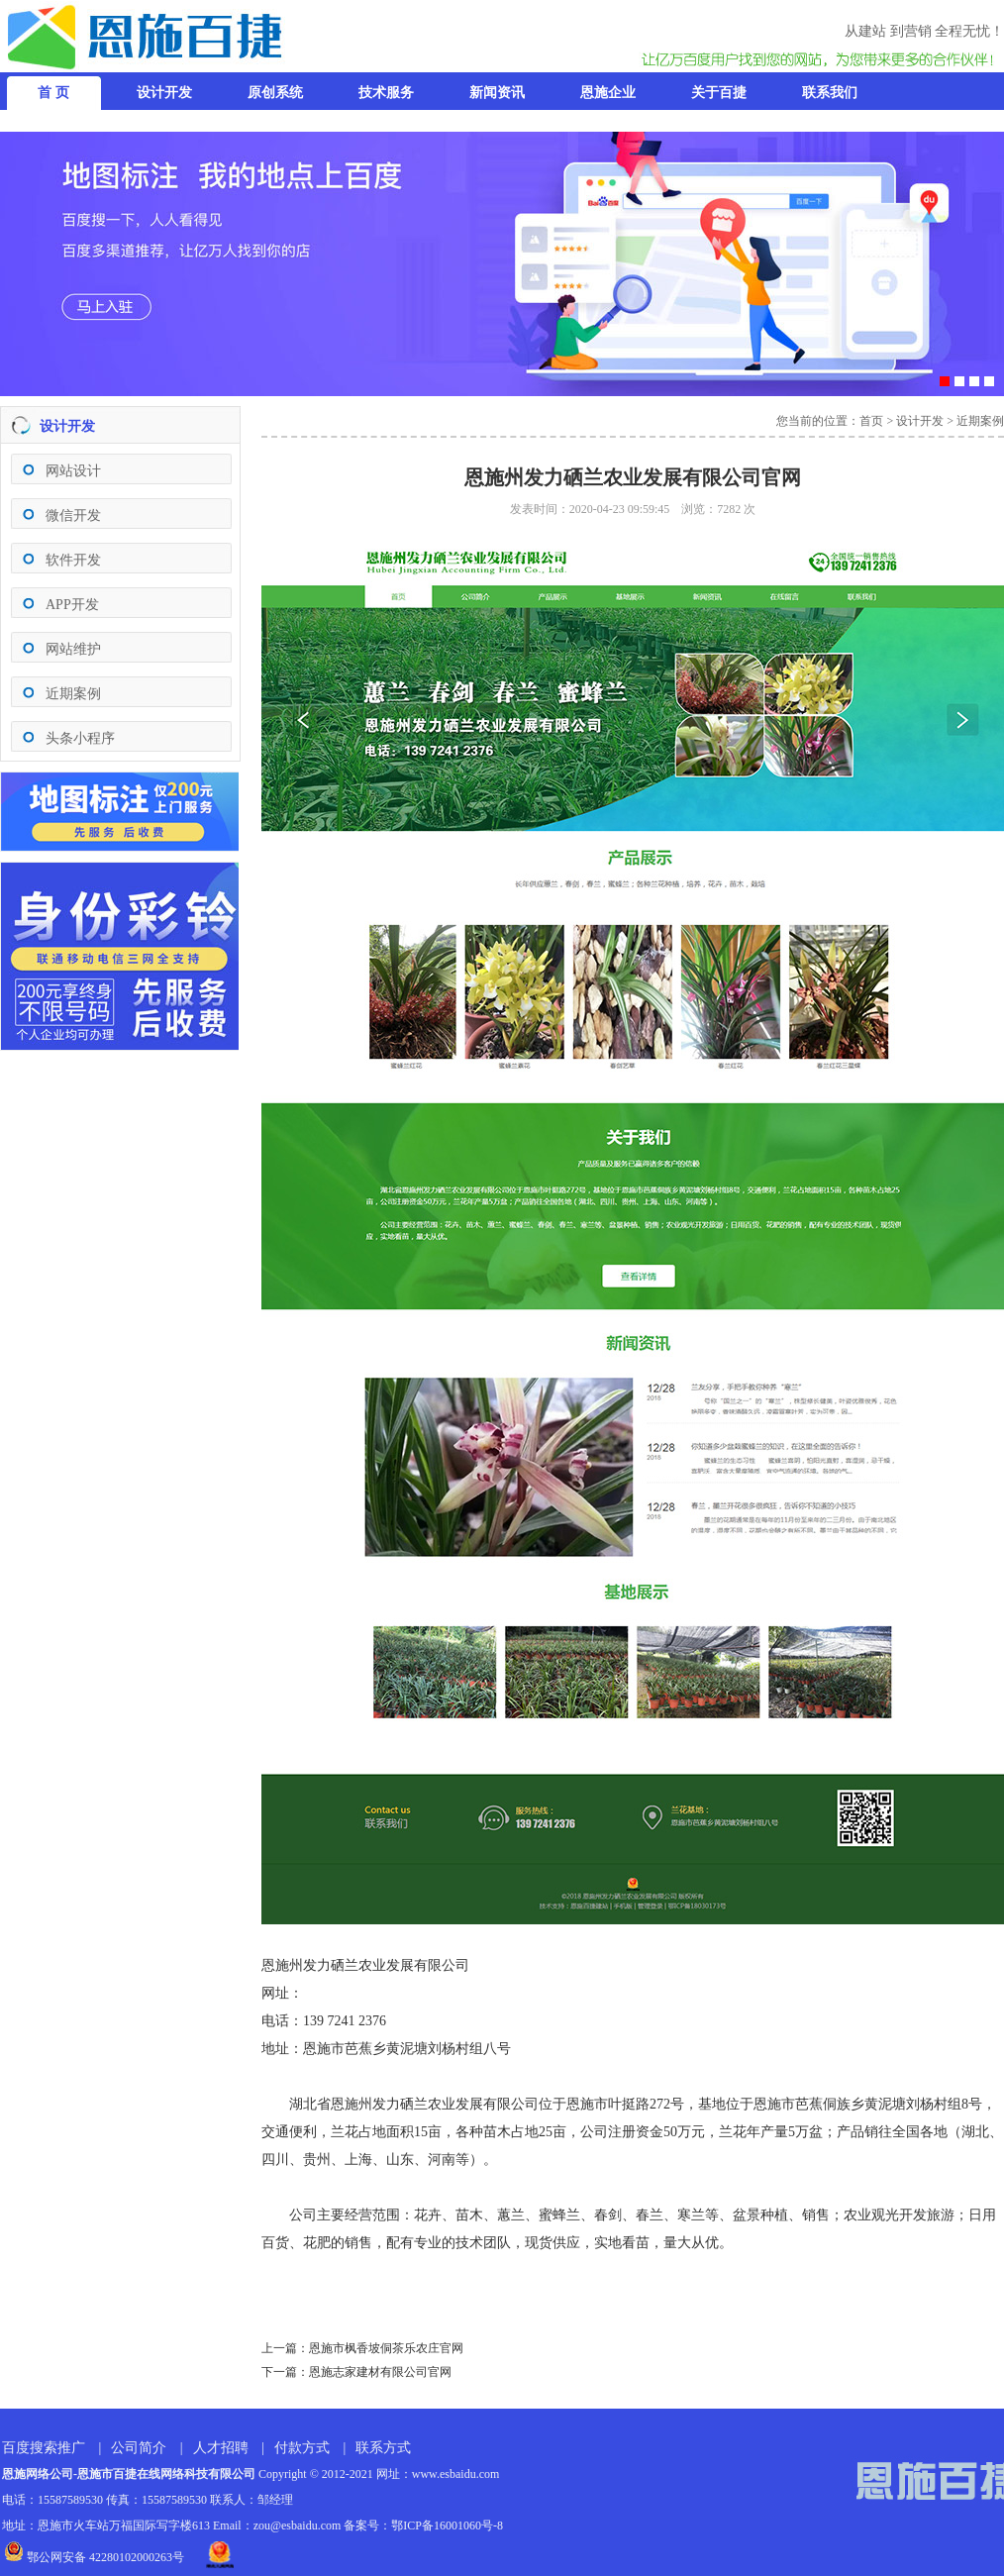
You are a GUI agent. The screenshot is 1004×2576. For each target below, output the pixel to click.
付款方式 (302, 2447)
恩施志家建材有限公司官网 (380, 2372)
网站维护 (73, 649)
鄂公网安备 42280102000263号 (94, 2557)
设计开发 (920, 421)
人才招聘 (221, 2447)
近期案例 (73, 693)
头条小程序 (80, 738)
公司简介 (138, 2447)
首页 (871, 421)
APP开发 (72, 604)
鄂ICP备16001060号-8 (447, 2525)
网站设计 (73, 471)
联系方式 (383, 2447)
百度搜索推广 (43, 2447)
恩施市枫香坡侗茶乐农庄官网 (386, 2348)
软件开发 (73, 560)
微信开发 (73, 515)
